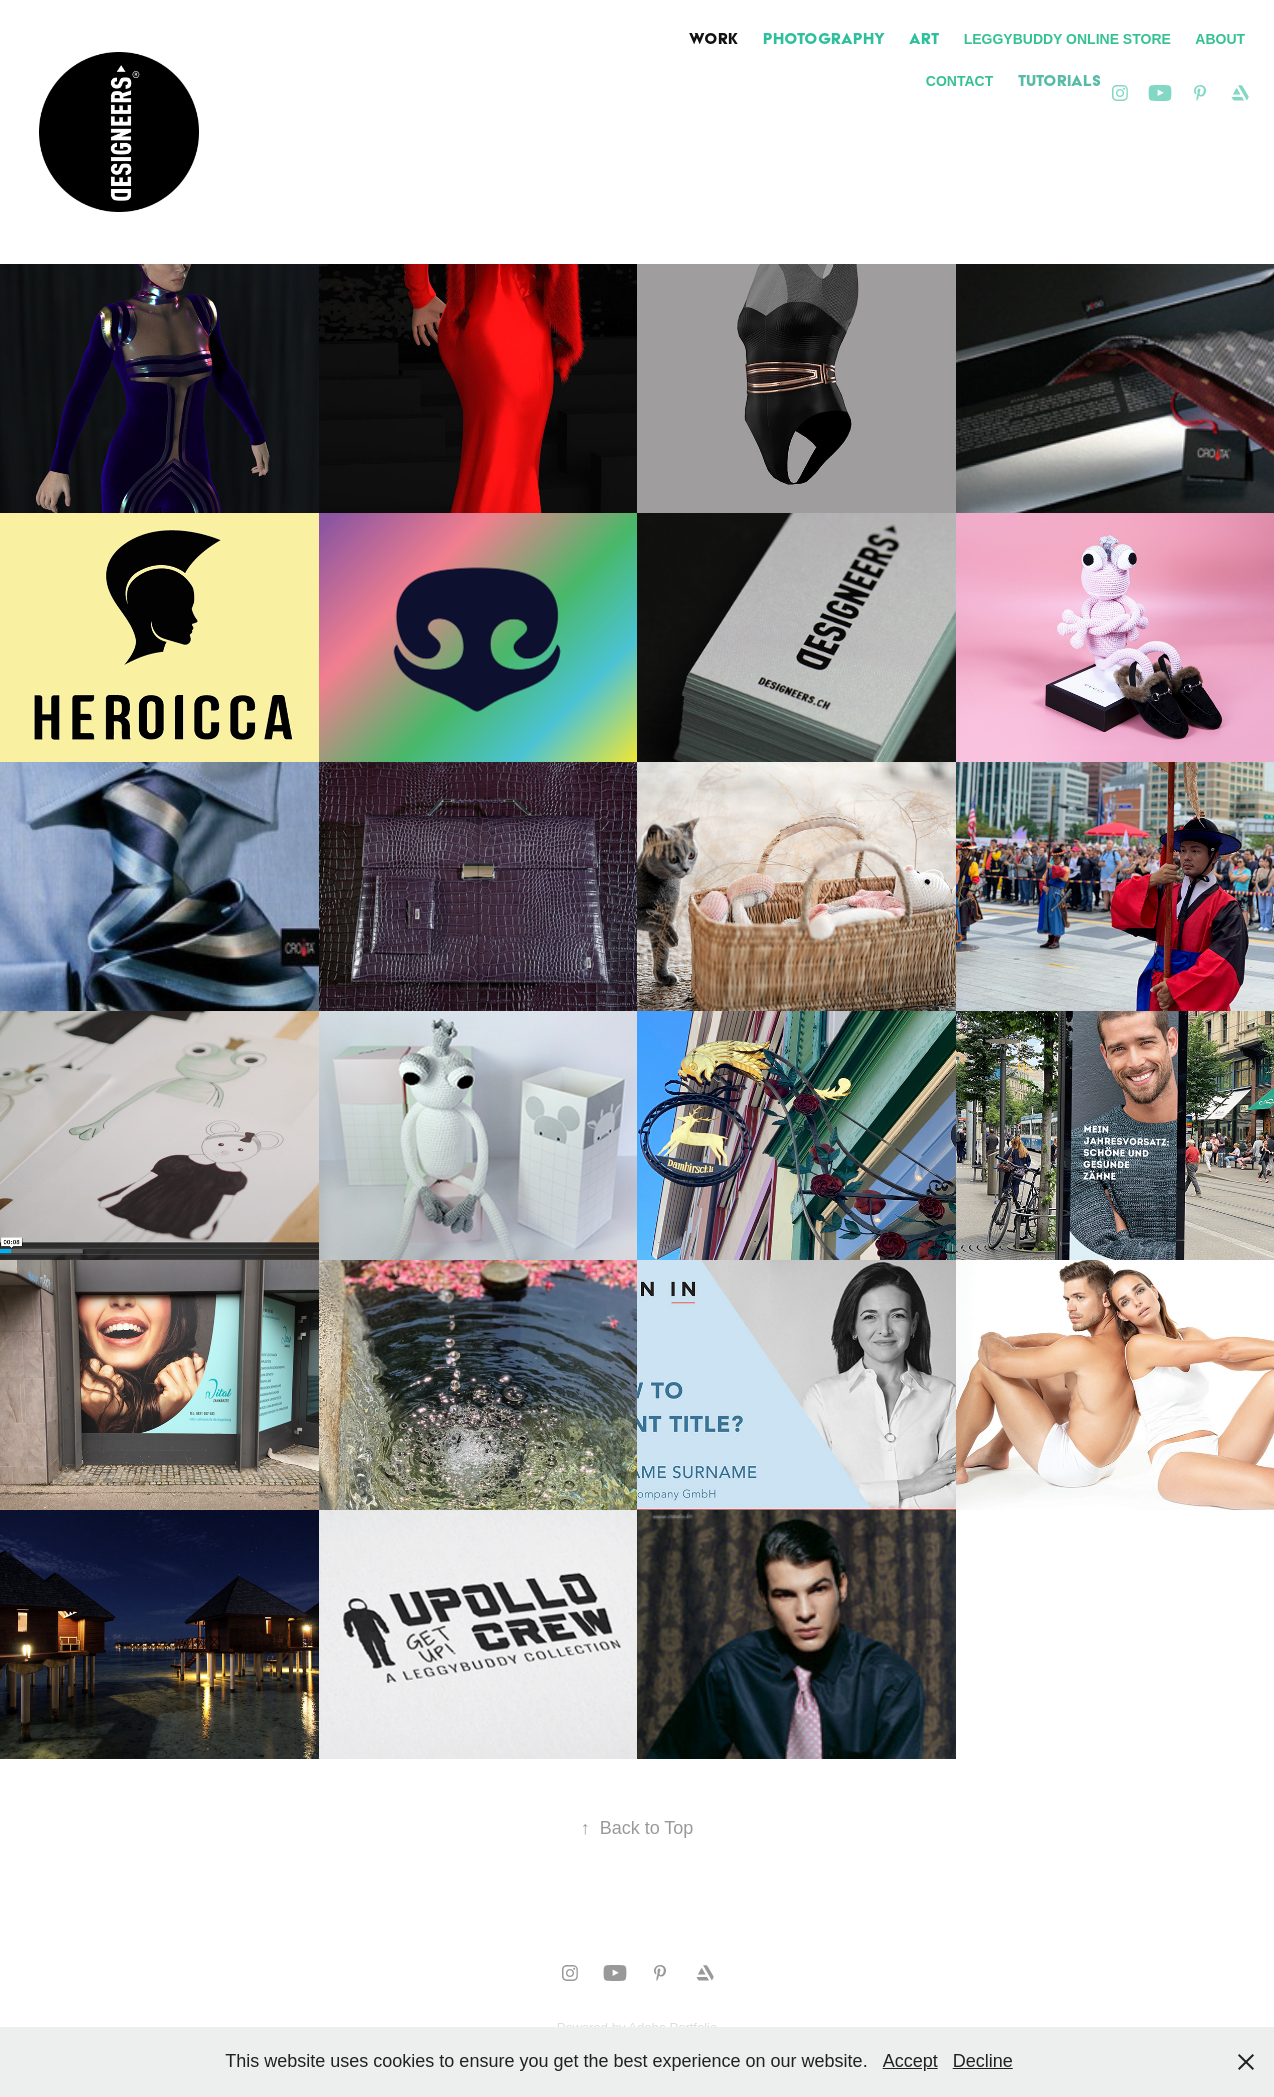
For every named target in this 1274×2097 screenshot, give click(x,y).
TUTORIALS (1059, 80)
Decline (983, 2061)
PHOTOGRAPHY (824, 38)
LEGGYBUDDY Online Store (1067, 39)
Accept (910, 2061)
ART (924, 38)
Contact (959, 81)
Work (713, 38)
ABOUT (1220, 39)
